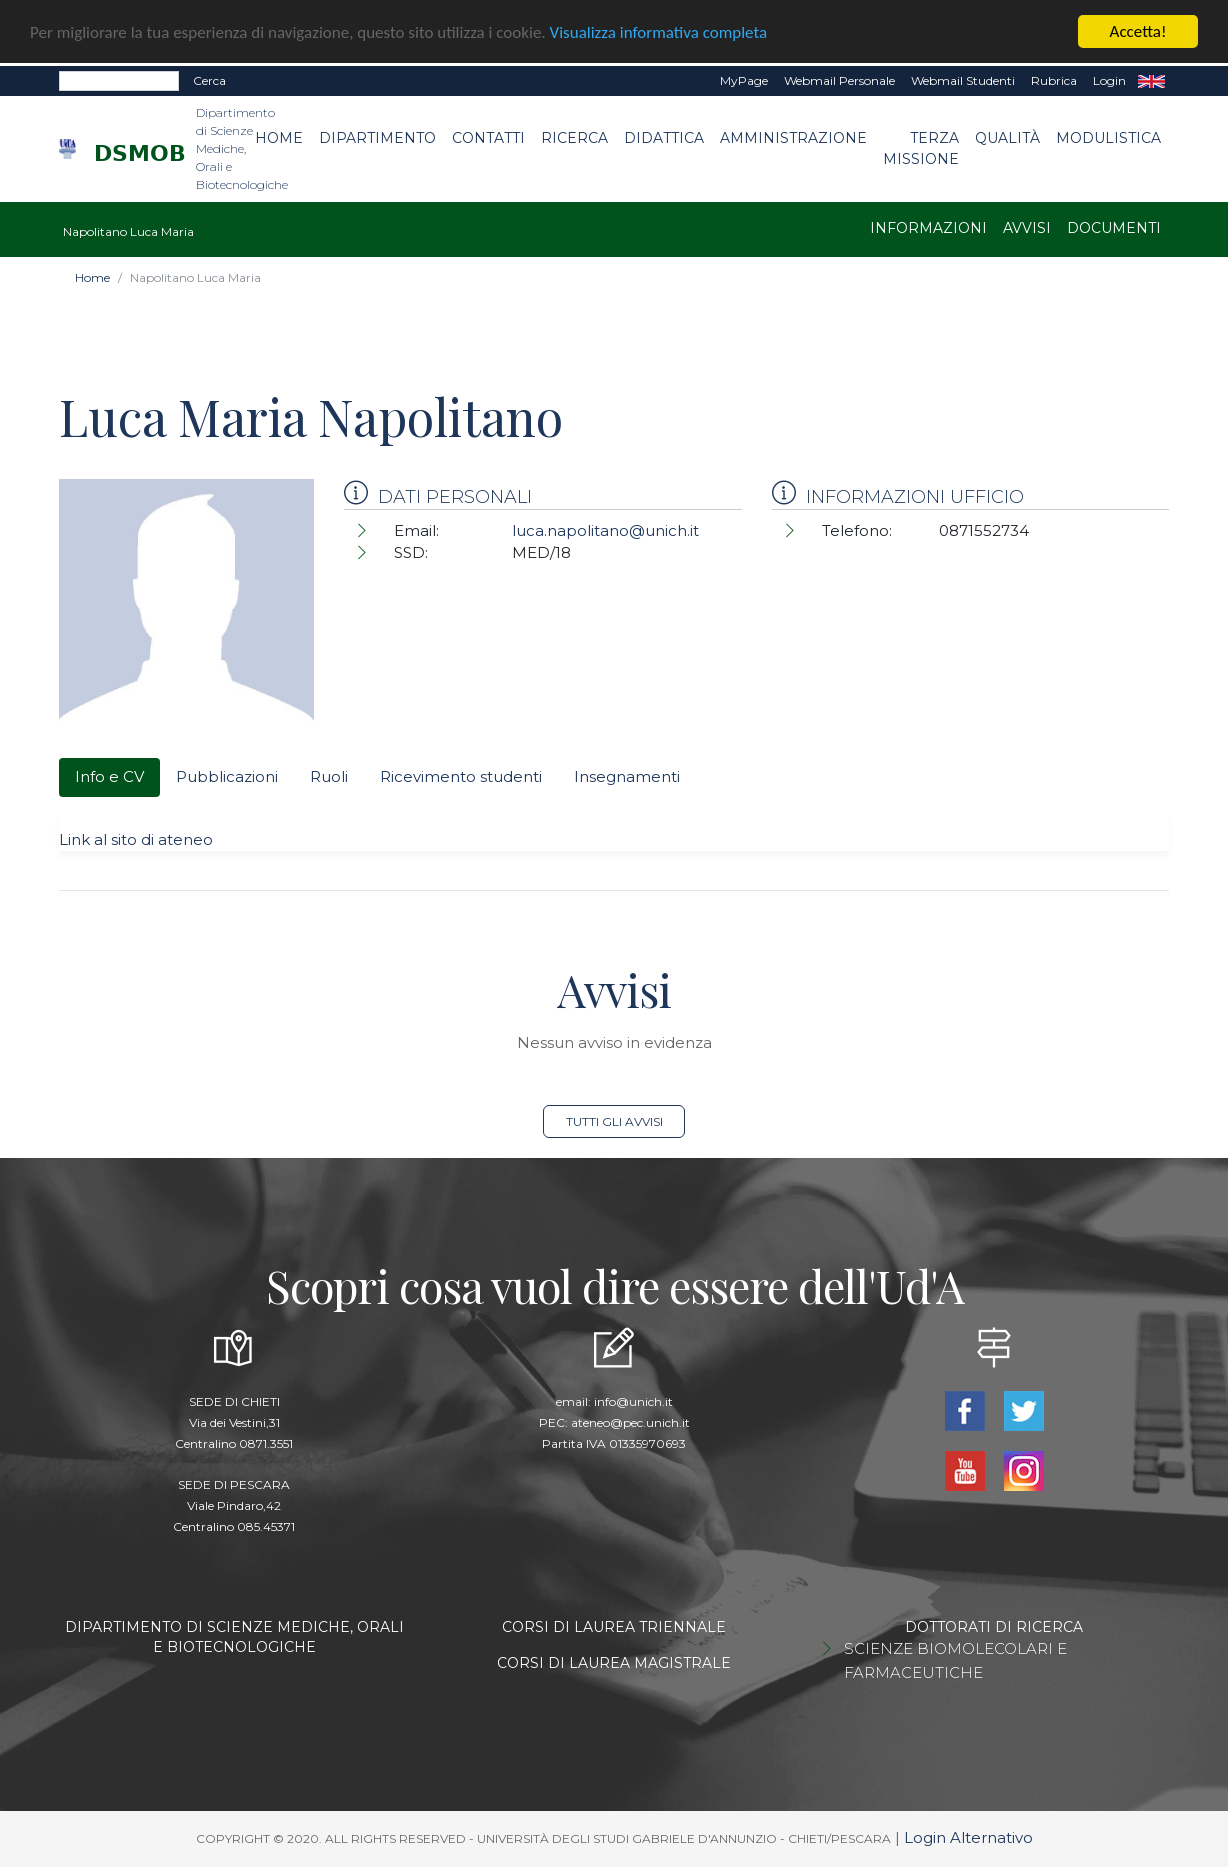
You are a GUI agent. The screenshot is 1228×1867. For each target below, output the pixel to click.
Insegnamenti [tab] (627, 776)
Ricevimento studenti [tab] (461, 776)
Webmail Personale (839, 80)
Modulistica (1108, 138)
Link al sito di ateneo (136, 838)
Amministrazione (793, 138)
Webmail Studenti (963, 80)
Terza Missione (921, 148)
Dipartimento (377, 138)
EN (1151, 81)
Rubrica (1054, 80)
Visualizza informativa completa (659, 31)
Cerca (209, 80)
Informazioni (928, 228)
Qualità (1007, 138)
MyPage (744, 80)
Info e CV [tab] (109, 776)
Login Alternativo (968, 1837)
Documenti (1114, 228)
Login (1109, 80)
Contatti (488, 138)
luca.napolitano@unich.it (605, 530)
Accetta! (1138, 31)
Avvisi (1027, 228)
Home (279, 138)
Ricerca (574, 138)
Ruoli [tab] (329, 776)
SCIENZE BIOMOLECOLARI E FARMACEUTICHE (955, 1660)
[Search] (119, 81)
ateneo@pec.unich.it (630, 1422)
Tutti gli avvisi (614, 1121)
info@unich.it (633, 1401)
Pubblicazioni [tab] (227, 776)
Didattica (664, 138)
